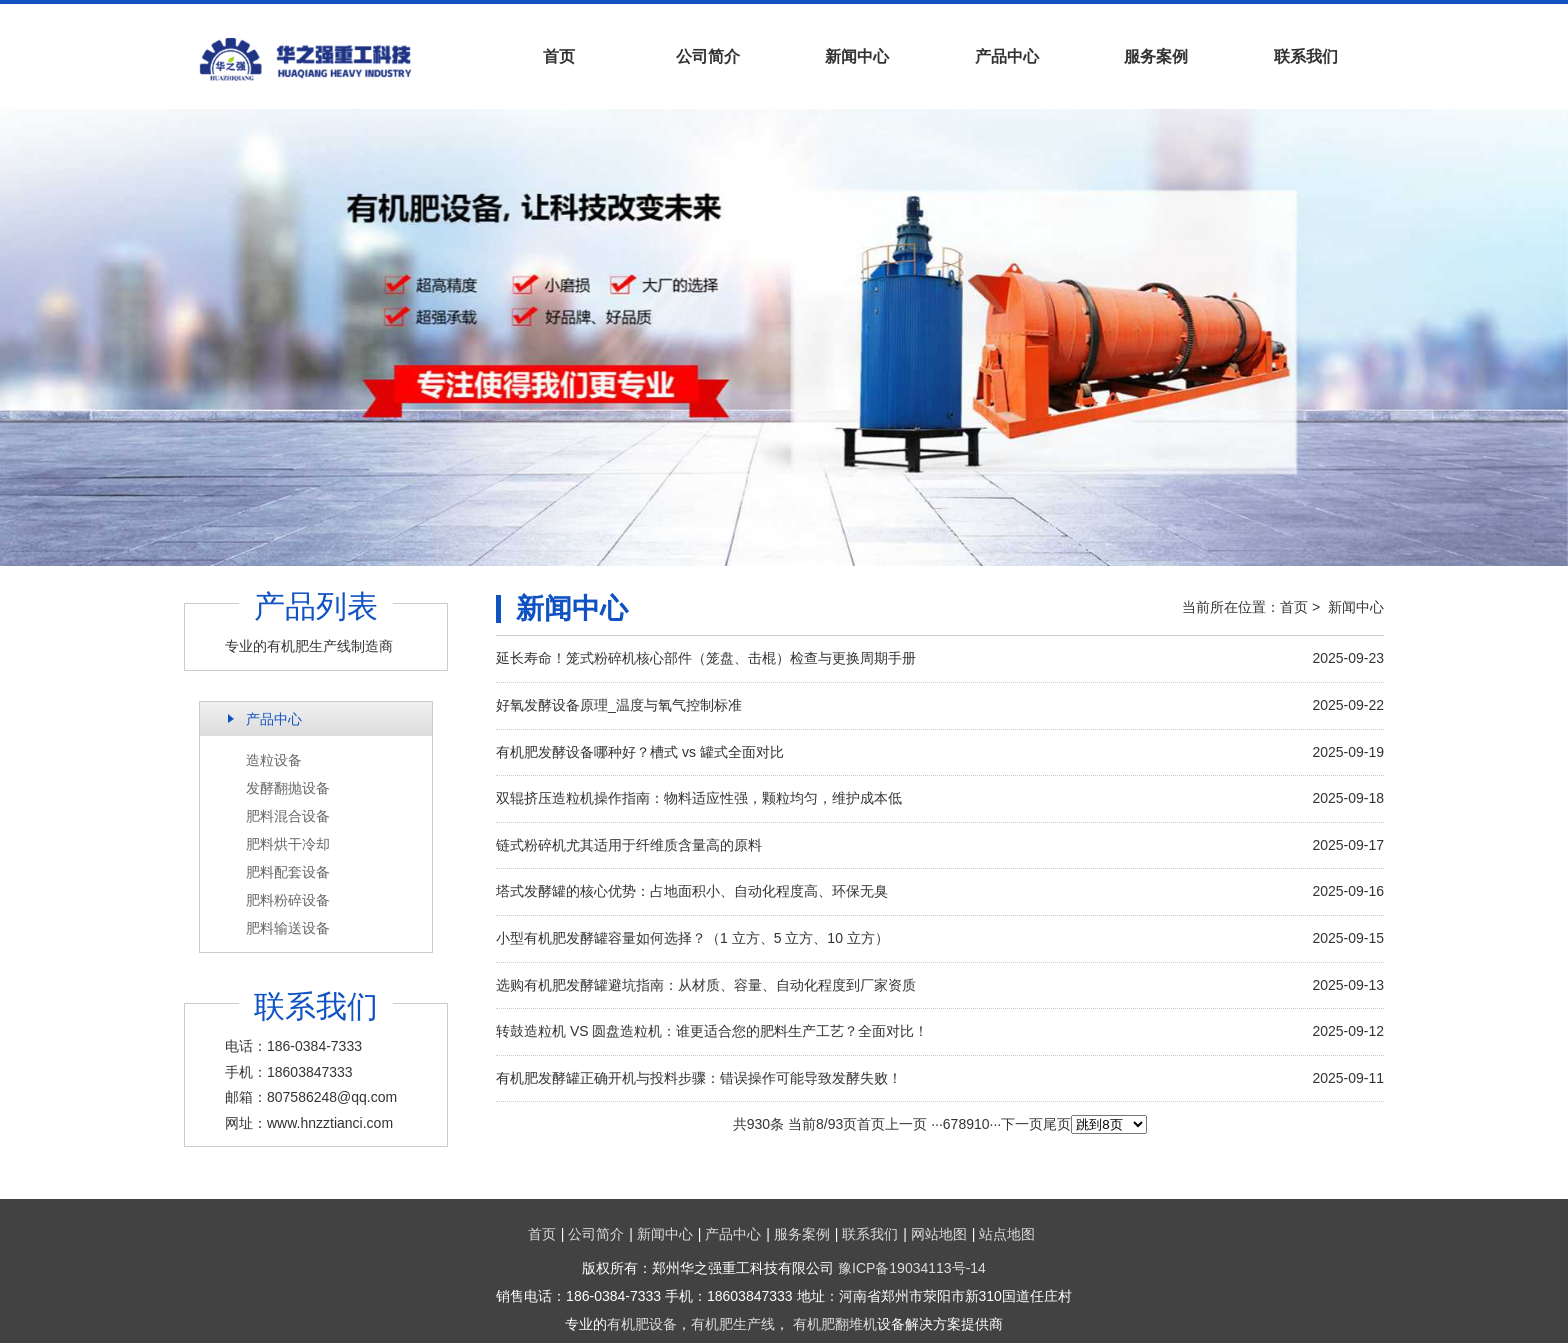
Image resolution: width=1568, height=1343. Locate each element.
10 (982, 1124)
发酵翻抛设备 (288, 788)
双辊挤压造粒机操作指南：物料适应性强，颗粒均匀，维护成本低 (699, 798)
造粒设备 (274, 760)
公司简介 (708, 56)
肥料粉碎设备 (288, 900)
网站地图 (939, 1234)
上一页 (906, 1124)
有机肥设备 (642, 1324)
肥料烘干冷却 (288, 844)
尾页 (1057, 1124)
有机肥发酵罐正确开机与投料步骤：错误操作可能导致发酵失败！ (699, 1078)
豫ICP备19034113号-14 (912, 1268)
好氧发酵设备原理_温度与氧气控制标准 (619, 705)
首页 (559, 56)
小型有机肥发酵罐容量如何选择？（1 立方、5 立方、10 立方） (692, 938)
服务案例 (1156, 56)
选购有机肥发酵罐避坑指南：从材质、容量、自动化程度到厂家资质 (706, 985)
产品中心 (1007, 56)
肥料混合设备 (288, 816)
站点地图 (1007, 1234)
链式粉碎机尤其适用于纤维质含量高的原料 (629, 845)
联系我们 (1306, 56)
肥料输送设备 (288, 928)
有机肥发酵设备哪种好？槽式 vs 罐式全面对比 (640, 752)
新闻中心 (857, 56)
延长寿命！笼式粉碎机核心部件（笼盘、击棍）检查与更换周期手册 (706, 658)
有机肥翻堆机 (835, 1324)
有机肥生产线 (733, 1324)
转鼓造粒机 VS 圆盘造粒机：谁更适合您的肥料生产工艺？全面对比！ (712, 1031)
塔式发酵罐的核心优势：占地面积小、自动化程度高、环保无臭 (692, 891)
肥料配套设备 (288, 872)
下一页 (1022, 1124)
